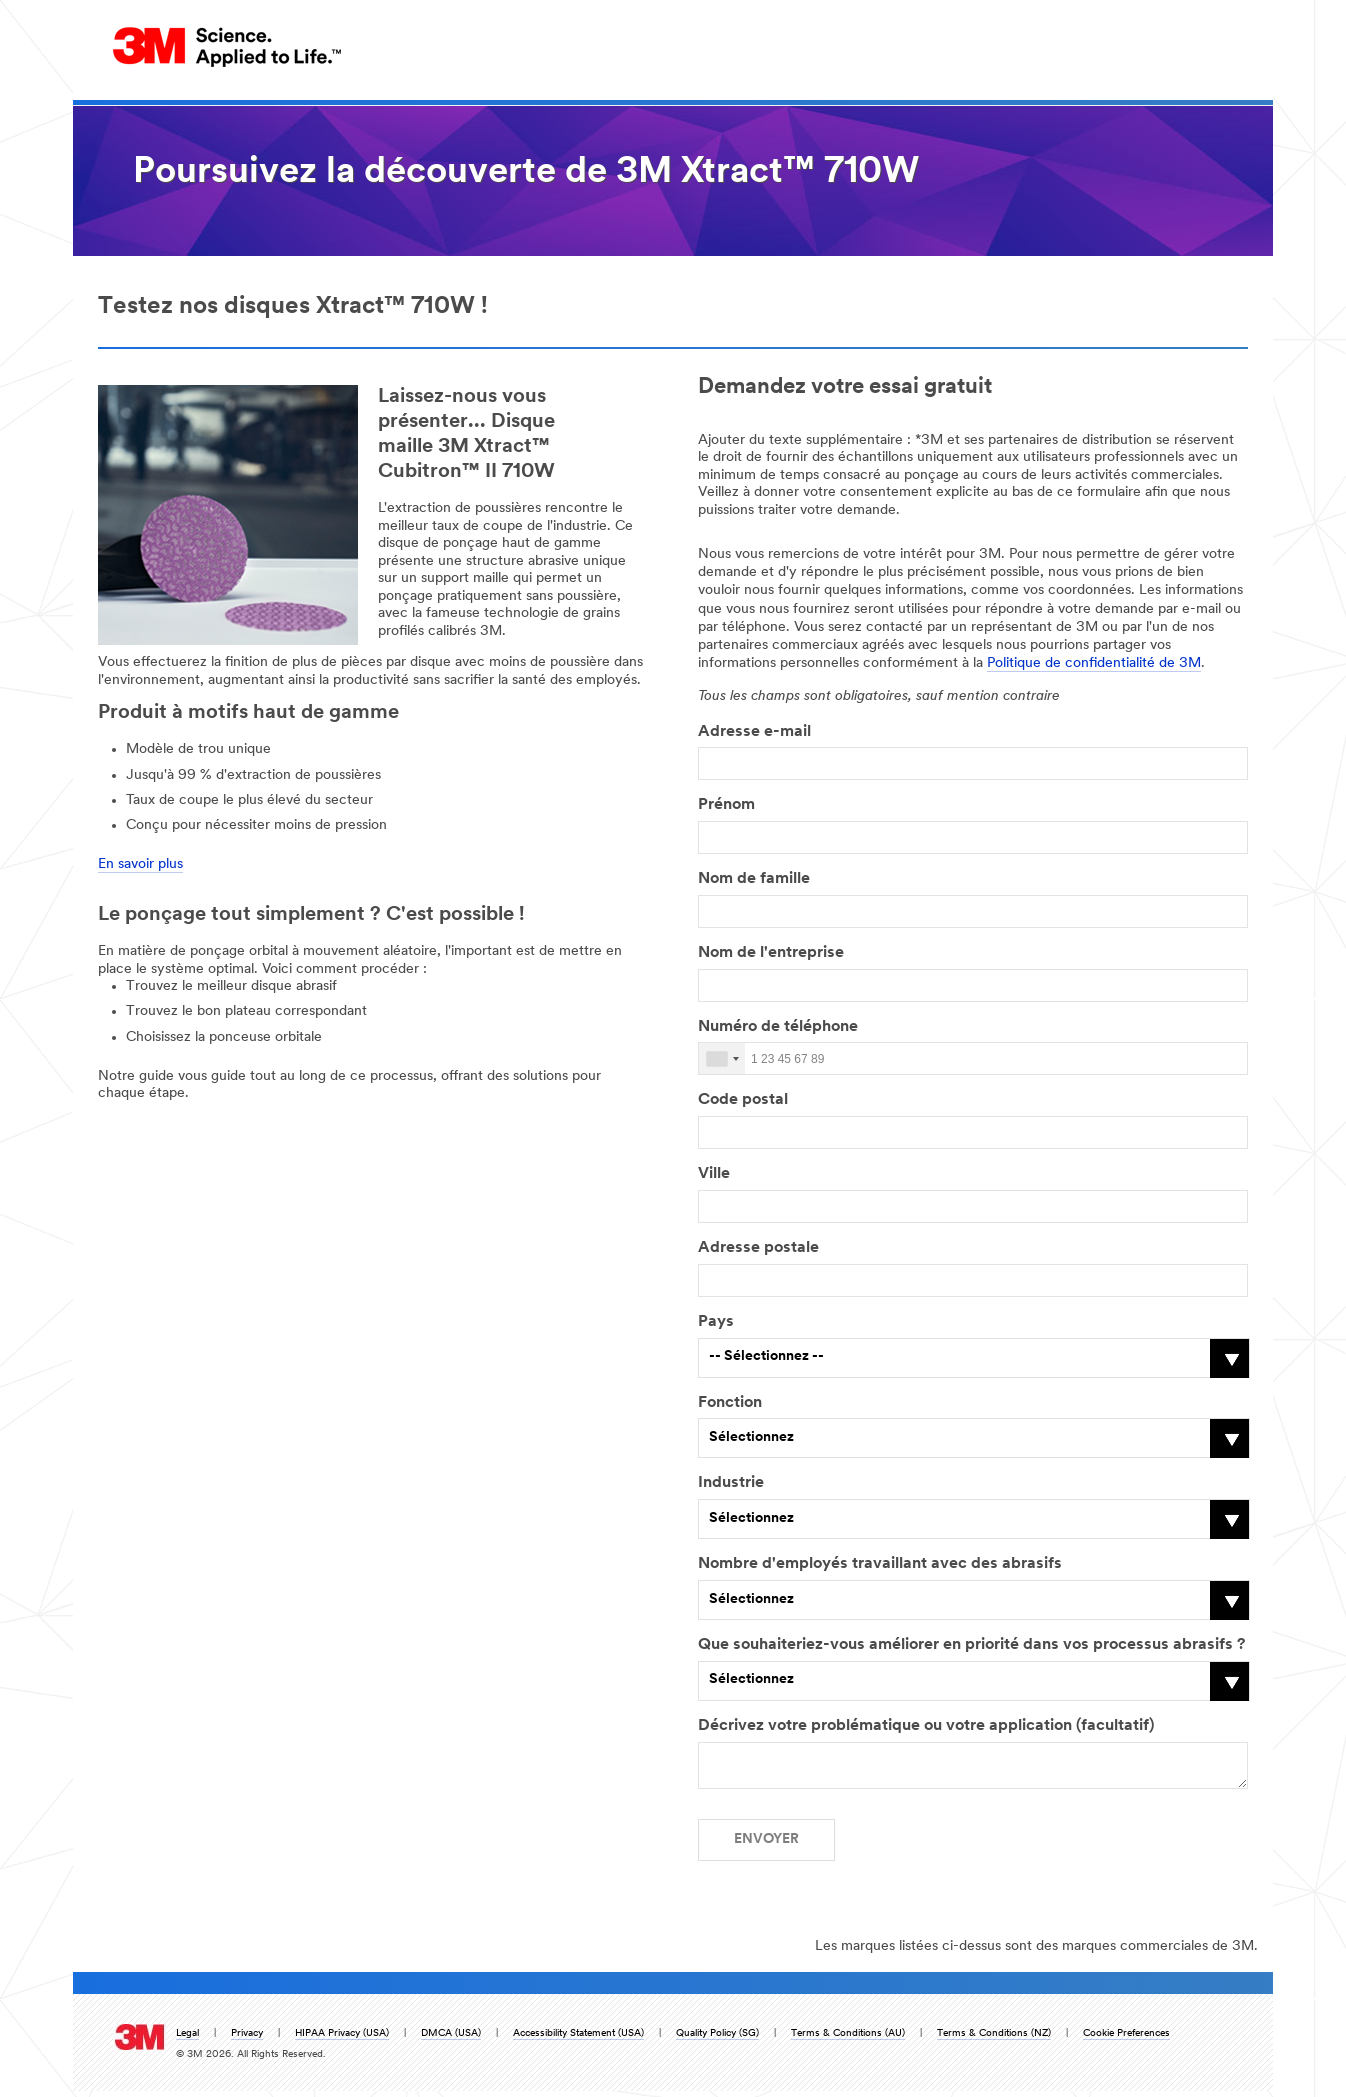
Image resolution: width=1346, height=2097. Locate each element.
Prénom (726, 805)
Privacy (247, 2039)
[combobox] (722, 1058)
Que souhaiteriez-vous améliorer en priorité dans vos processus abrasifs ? (971, 1645)
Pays (716, 1322)
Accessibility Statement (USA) (578, 2039)
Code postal (743, 1100)
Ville (714, 1174)
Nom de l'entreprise (771, 953)
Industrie (731, 1483)
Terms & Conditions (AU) (848, 2039)
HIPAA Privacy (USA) (342, 2039)
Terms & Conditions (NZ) (994, 2039)
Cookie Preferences (1126, 2039)
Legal (187, 2039)
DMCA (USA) (451, 2039)
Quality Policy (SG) (717, 2039)
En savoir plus (140, 864)
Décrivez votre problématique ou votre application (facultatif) (926, 1726)
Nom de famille (754, 879)
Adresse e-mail (754, 732)
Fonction (730, 1403)
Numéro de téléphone (782, 1027)
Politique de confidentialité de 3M (1094, 663)
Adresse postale (758, 1248)
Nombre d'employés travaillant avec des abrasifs (880, 1564)
